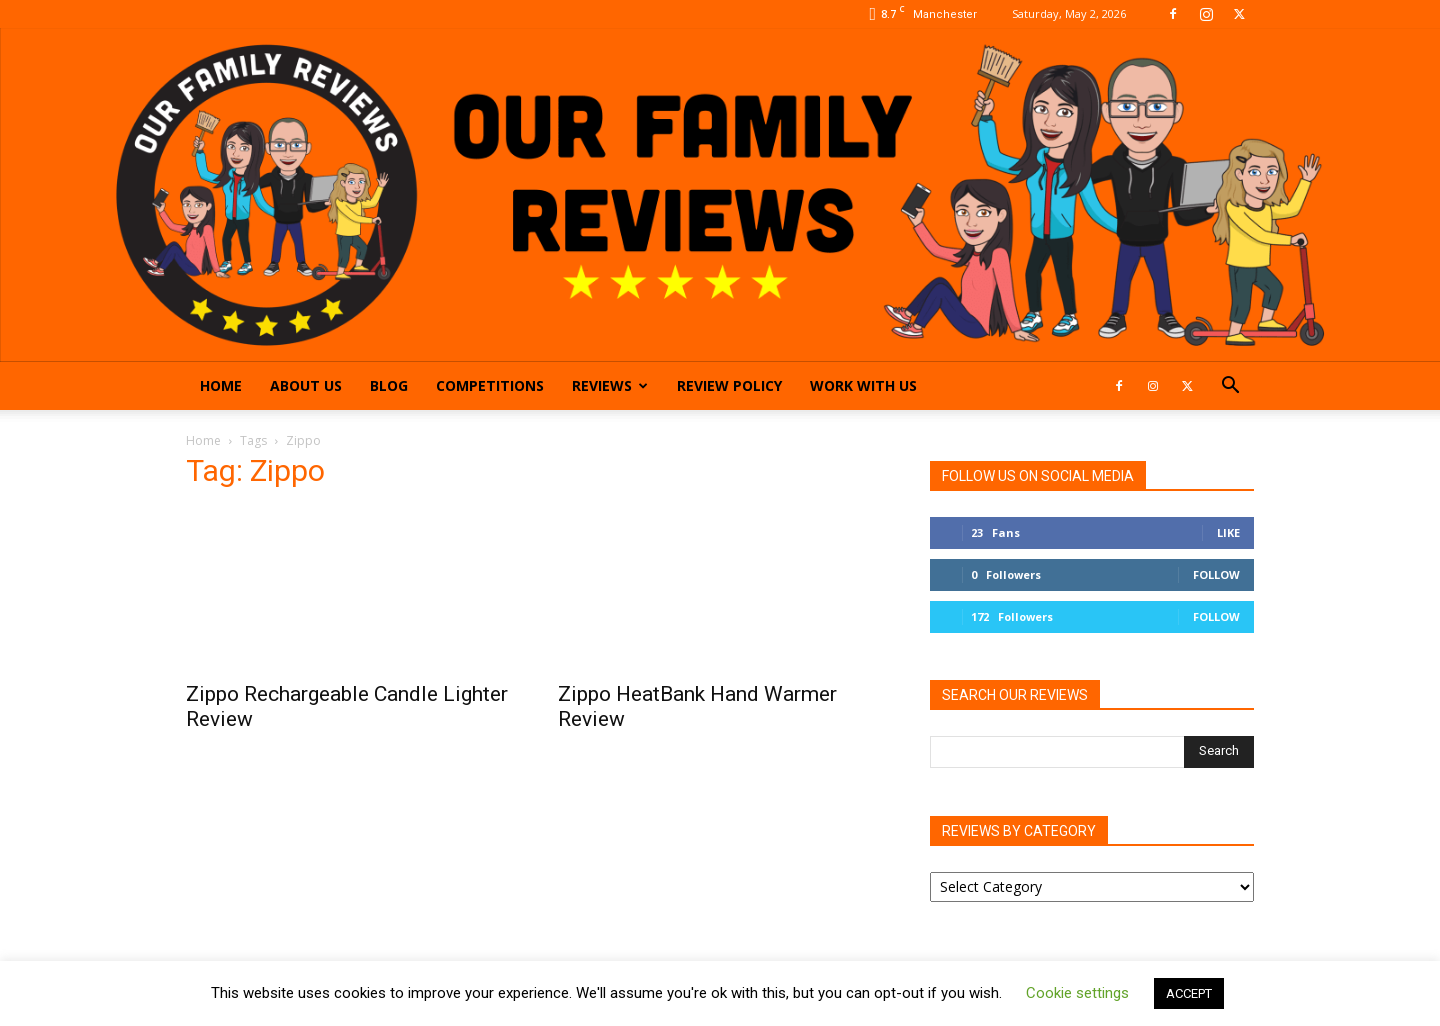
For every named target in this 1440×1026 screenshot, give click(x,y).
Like (1228, 532)
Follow (1216, 574)
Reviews (610, 385)
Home (221, 385)
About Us (306, 385)
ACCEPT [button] (1189, 993)
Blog (389, 385)
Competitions (490, 385)
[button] (1230, 387)
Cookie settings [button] (1077, 993)
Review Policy (729, 385)
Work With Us (863, 385)
